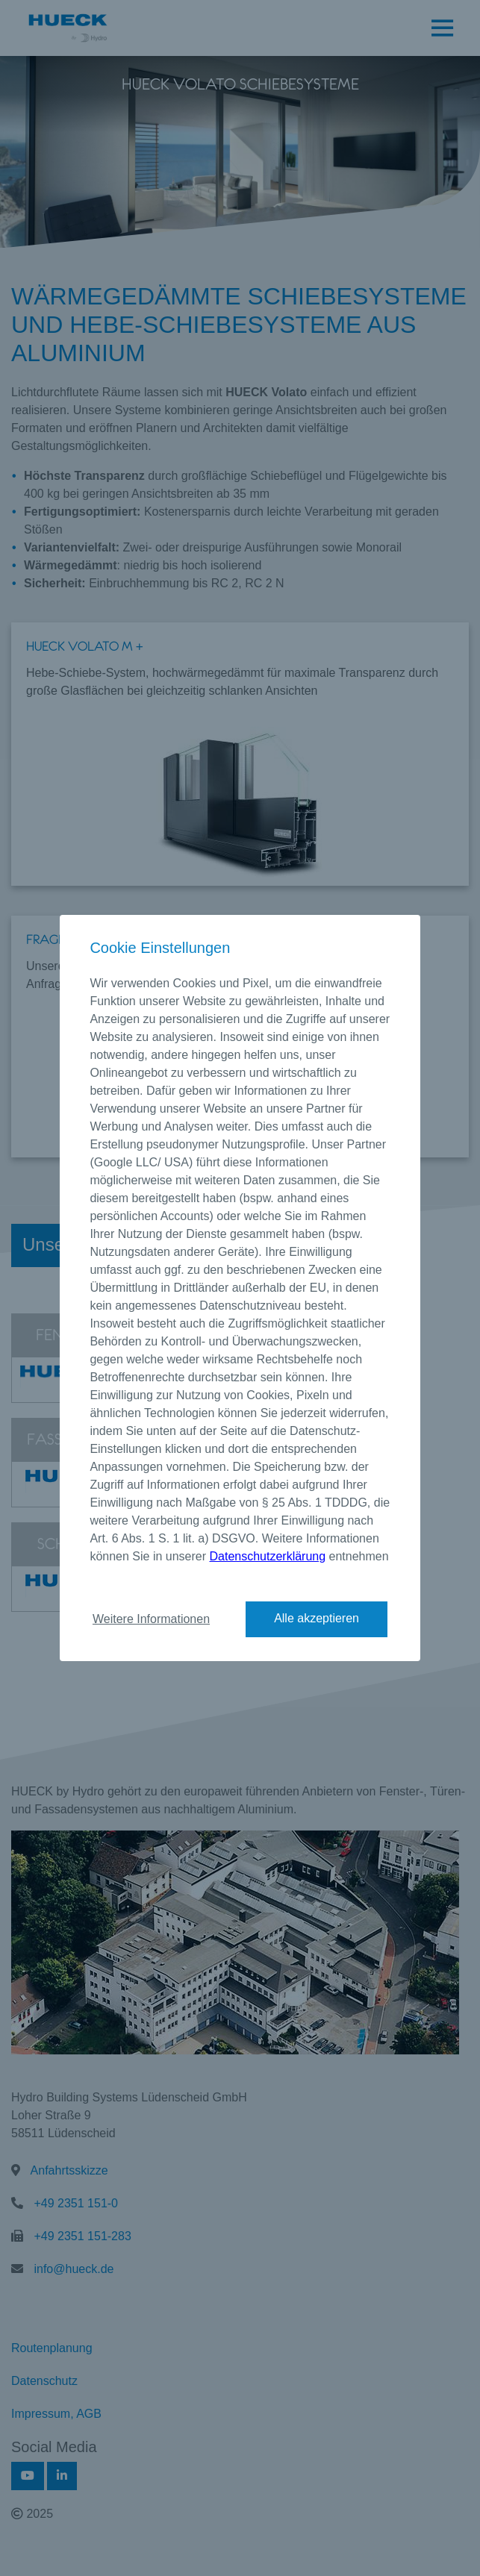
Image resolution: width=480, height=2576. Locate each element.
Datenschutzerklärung (267, 1556)
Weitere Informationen (151, 1619)
